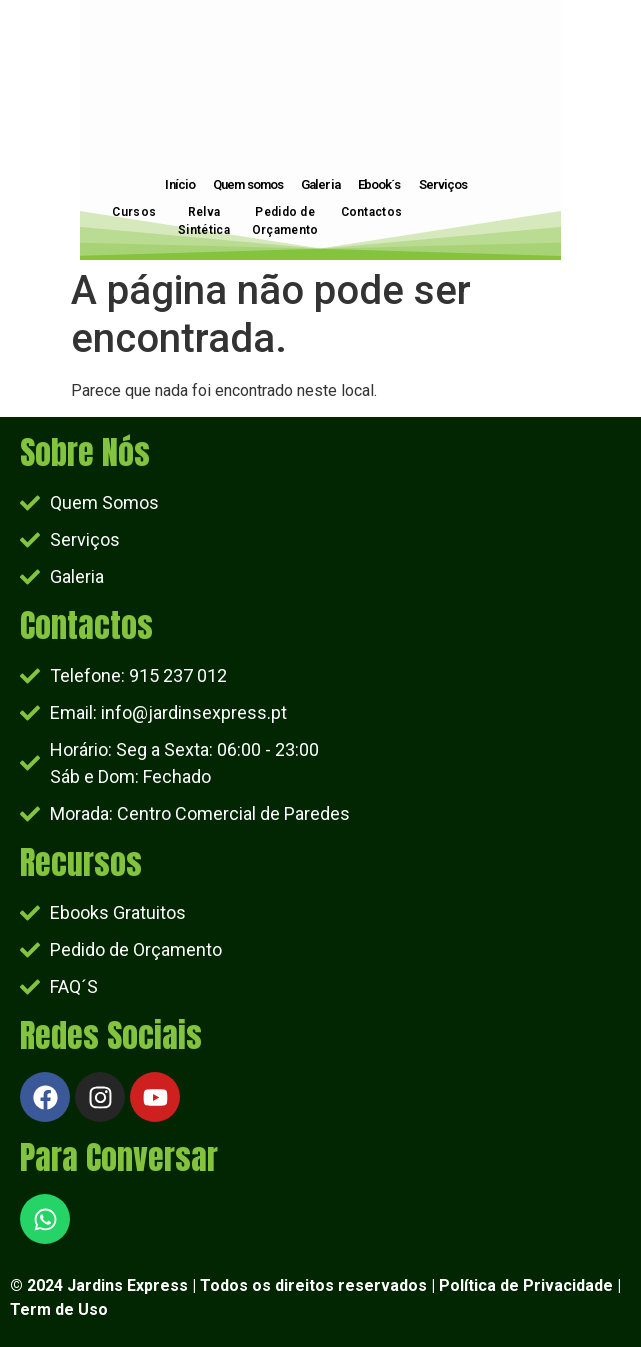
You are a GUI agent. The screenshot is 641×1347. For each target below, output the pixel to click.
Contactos (372, 212)
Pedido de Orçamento (285, 221)
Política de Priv (496, 1285)
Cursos (134, 212)
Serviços (443, 184)
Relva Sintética (204, 221)
